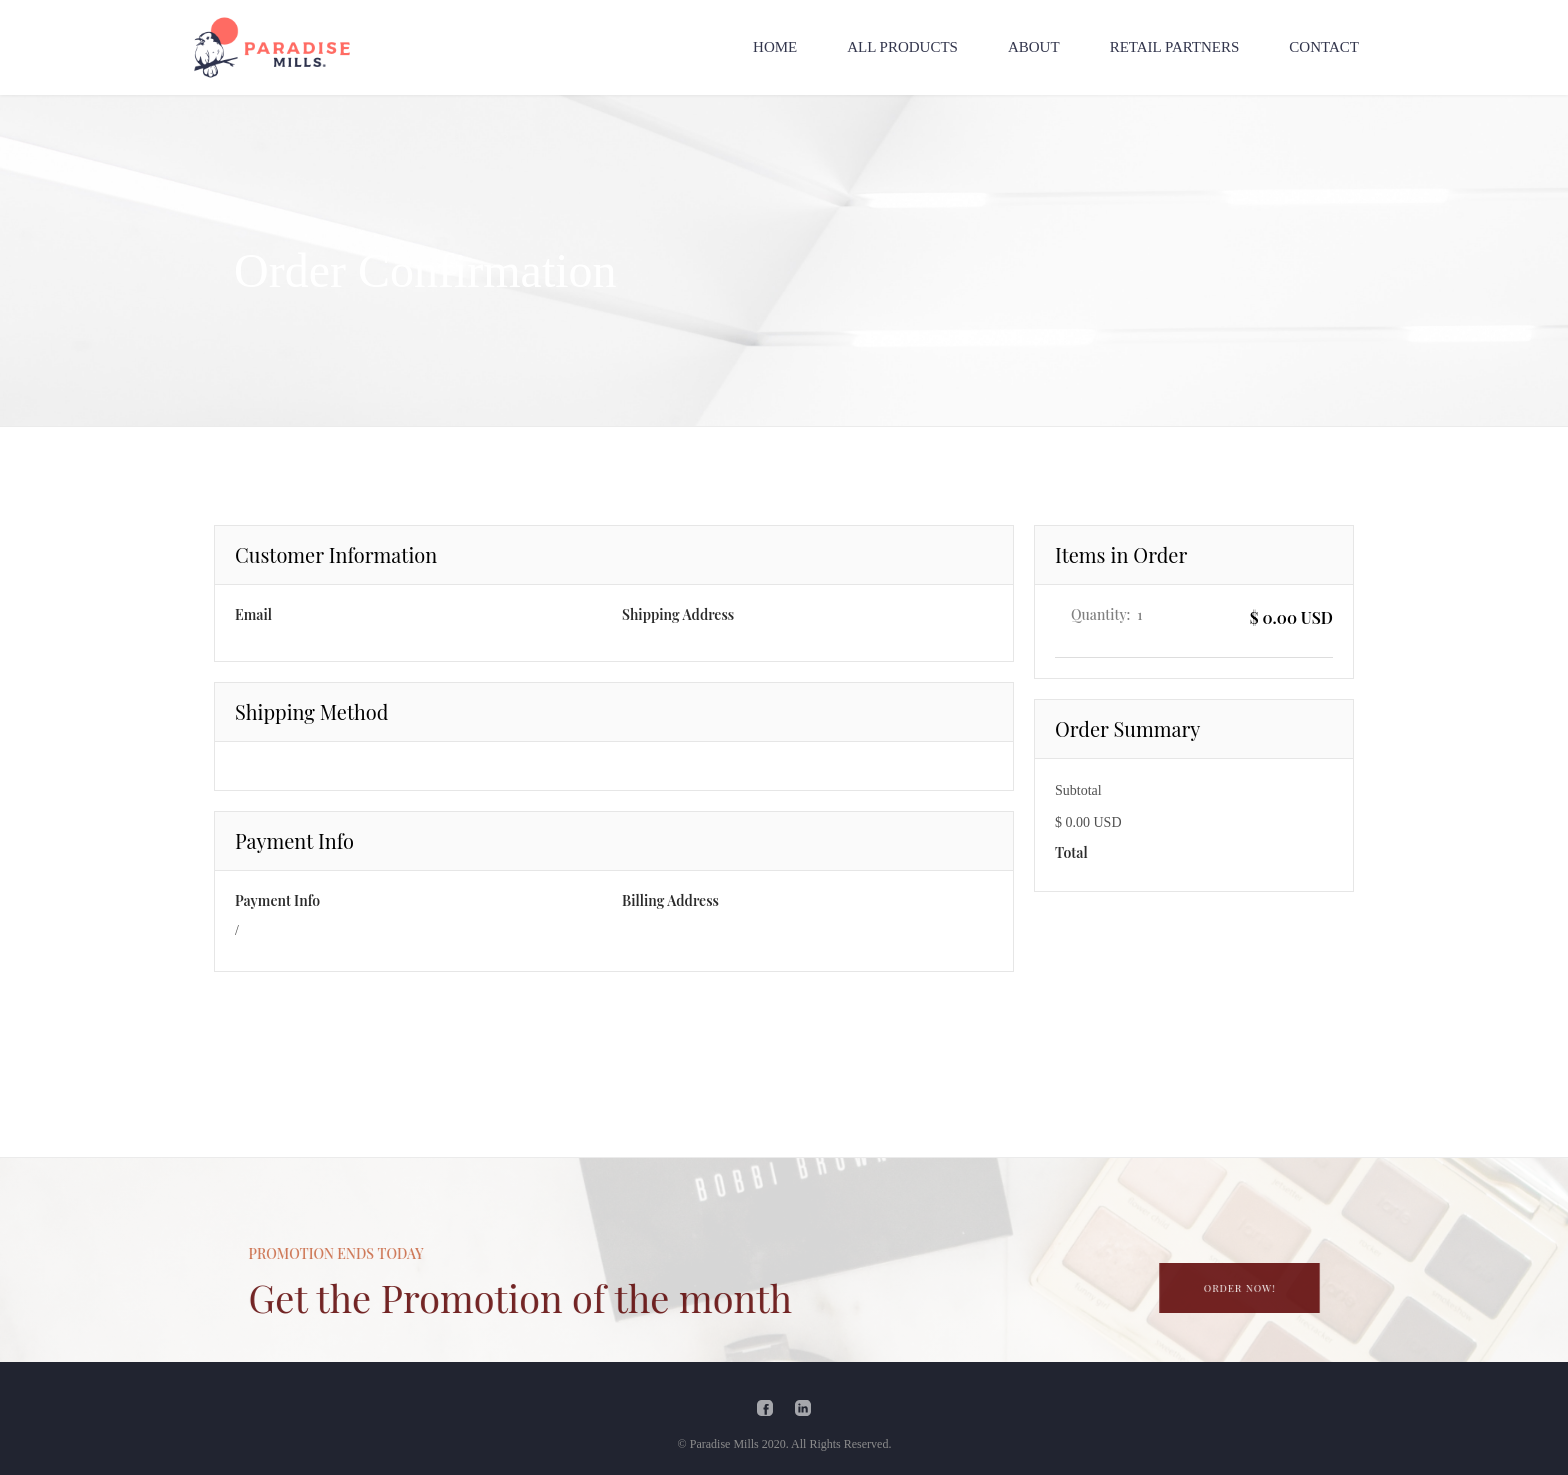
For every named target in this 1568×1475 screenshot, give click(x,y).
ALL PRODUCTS (902, 47)
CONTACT (1324, 47)
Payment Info (277, 900)
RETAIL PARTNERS (1175, 47)
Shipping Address (678, 614)
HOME (775, 47)
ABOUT (1034, 47)
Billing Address (670, 900)
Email (253, 614)
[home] (272, 47)
